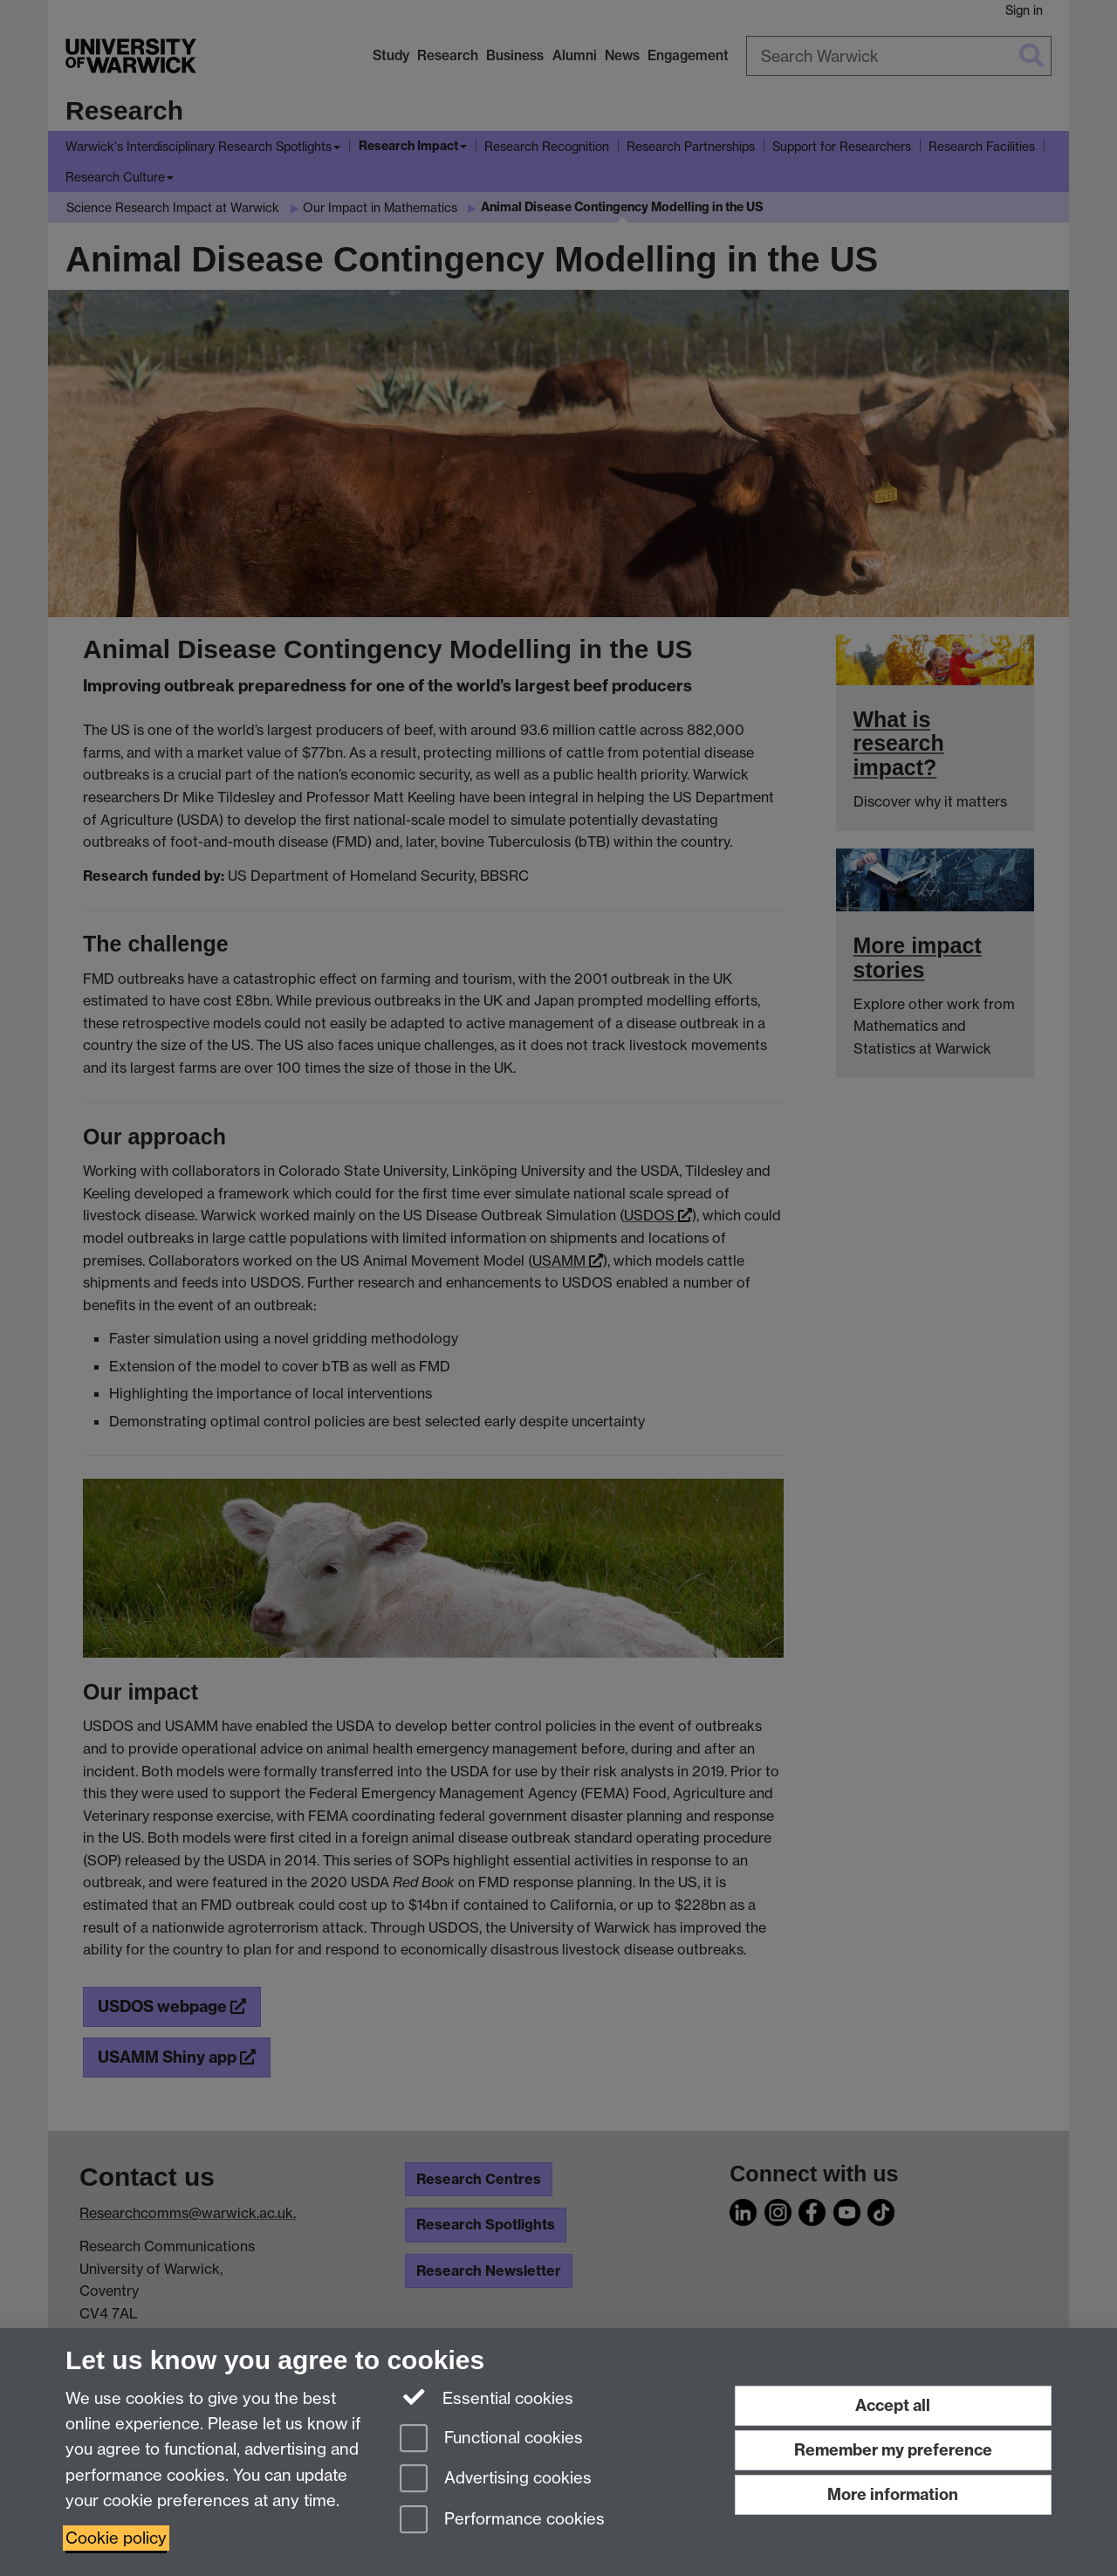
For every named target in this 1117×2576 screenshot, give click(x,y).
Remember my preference (893, 2450)
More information (892, 2494)
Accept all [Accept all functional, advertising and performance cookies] (892, 2405)
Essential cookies (486, 2397)
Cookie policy (116, 2538)
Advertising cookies (496, 2479)
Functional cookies (491, 2439)
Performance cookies (502, 2520)
